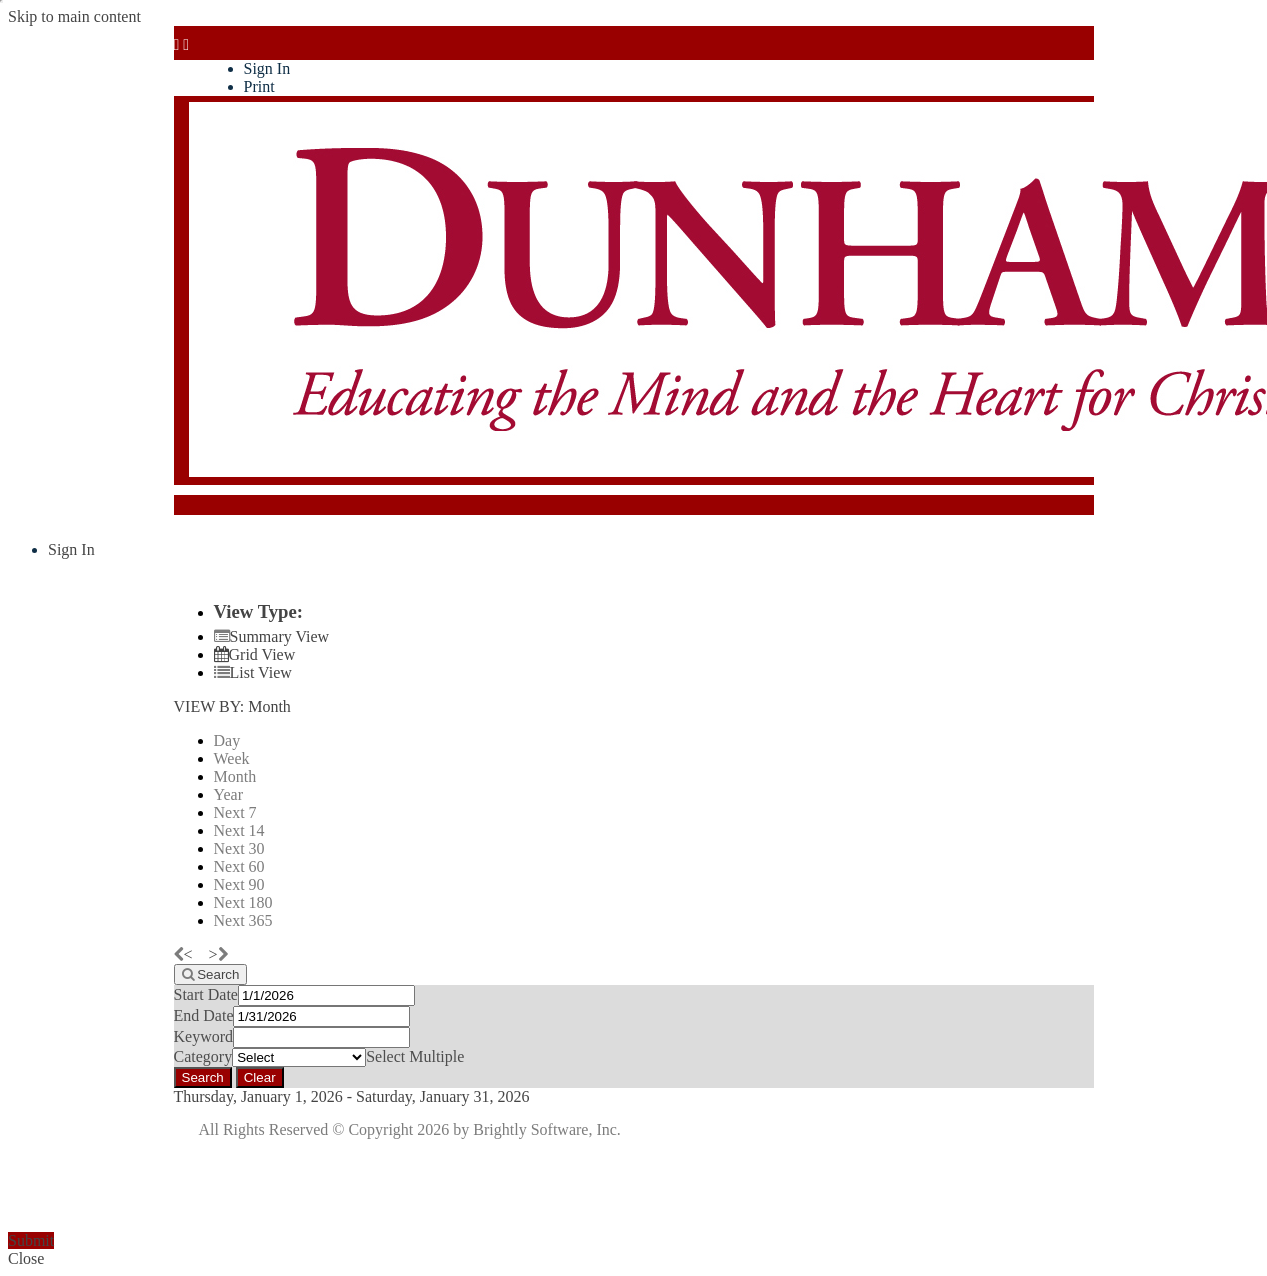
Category (203, 1056)
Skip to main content (74, 16)
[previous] (189, 954)
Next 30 (239, 848)
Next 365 (243, 920)
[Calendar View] (255, 654)
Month (235, 776)
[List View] (253, 672)
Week (232, 758)
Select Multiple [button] (415, 1056)
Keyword (204, 1036)
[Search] (211, 974)
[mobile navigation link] (182, 44)
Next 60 (239, 866)
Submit (31, 1240)
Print (259, 86)
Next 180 (243, 902)
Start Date (206, 994)
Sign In (267, 68)
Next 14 (239, 830)
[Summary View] (272, 636)
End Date (204, 1015)
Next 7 (235, 812)
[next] (218, 954)
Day (227, 740)
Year (228, 794)
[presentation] (160, 1193)
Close (26, 1258)
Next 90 (239, 884)
